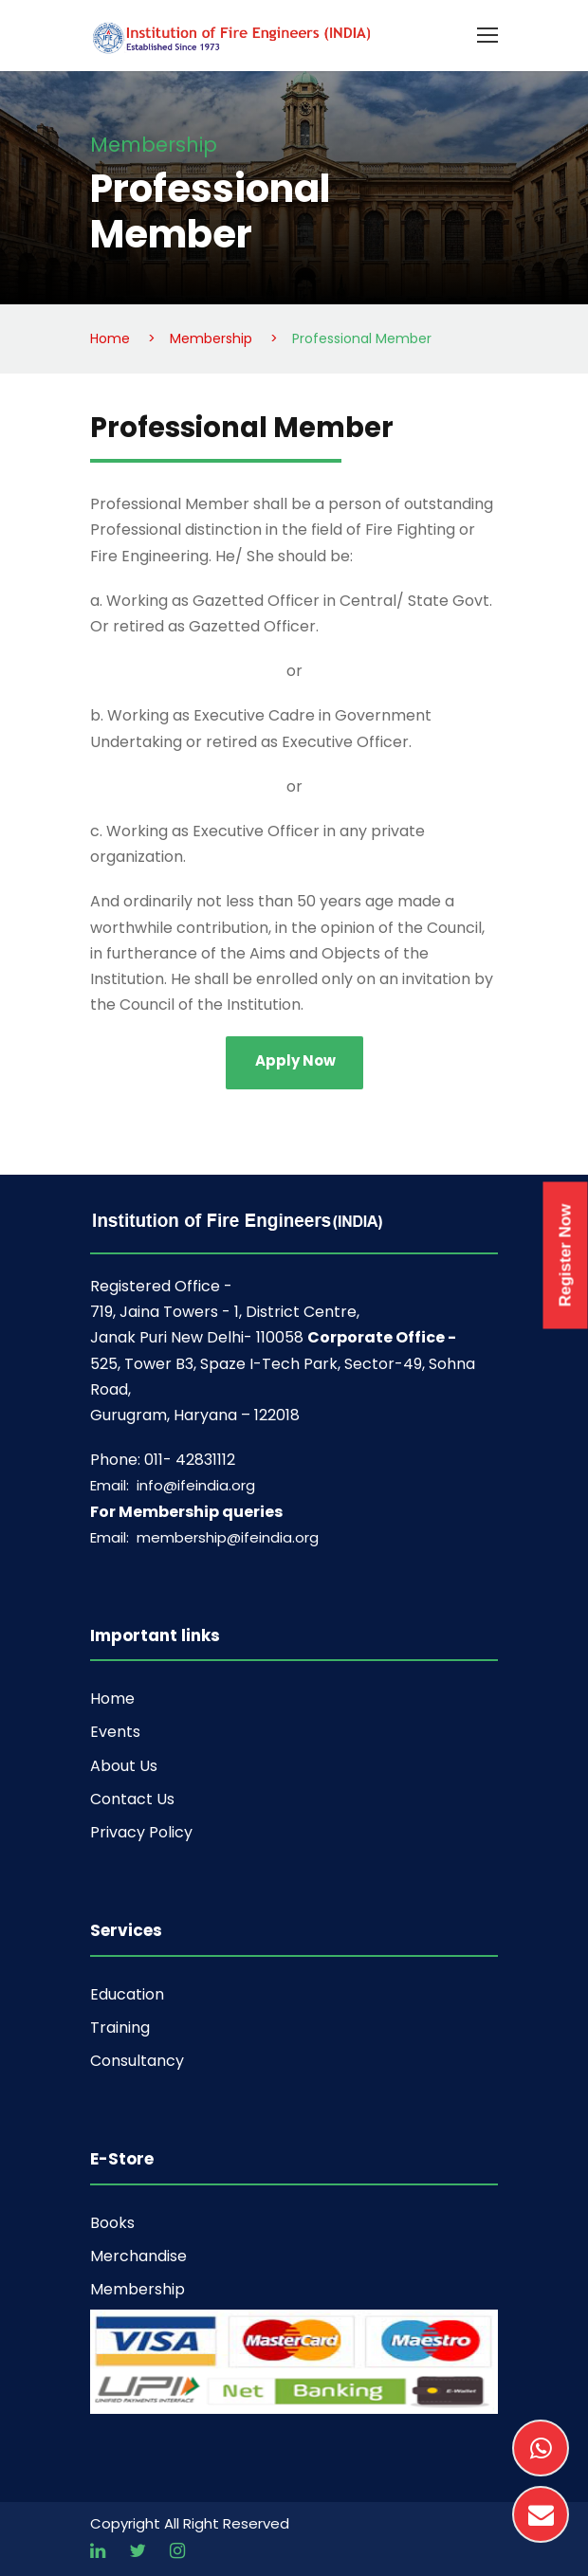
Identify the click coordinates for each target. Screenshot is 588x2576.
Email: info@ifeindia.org (172, 1485)
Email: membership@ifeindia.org (204, 1537)
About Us (123, 1766)
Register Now (566, 1254)
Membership (137, 2289)
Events (115, 1732)
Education (127, 1994)
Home (112, 1698)
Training (120, 2027)
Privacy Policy (141, 1832)
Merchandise (138, 2256)
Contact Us (132, 1799)
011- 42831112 (189, 1460)
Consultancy (137, 2061)
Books (112, 2223)
